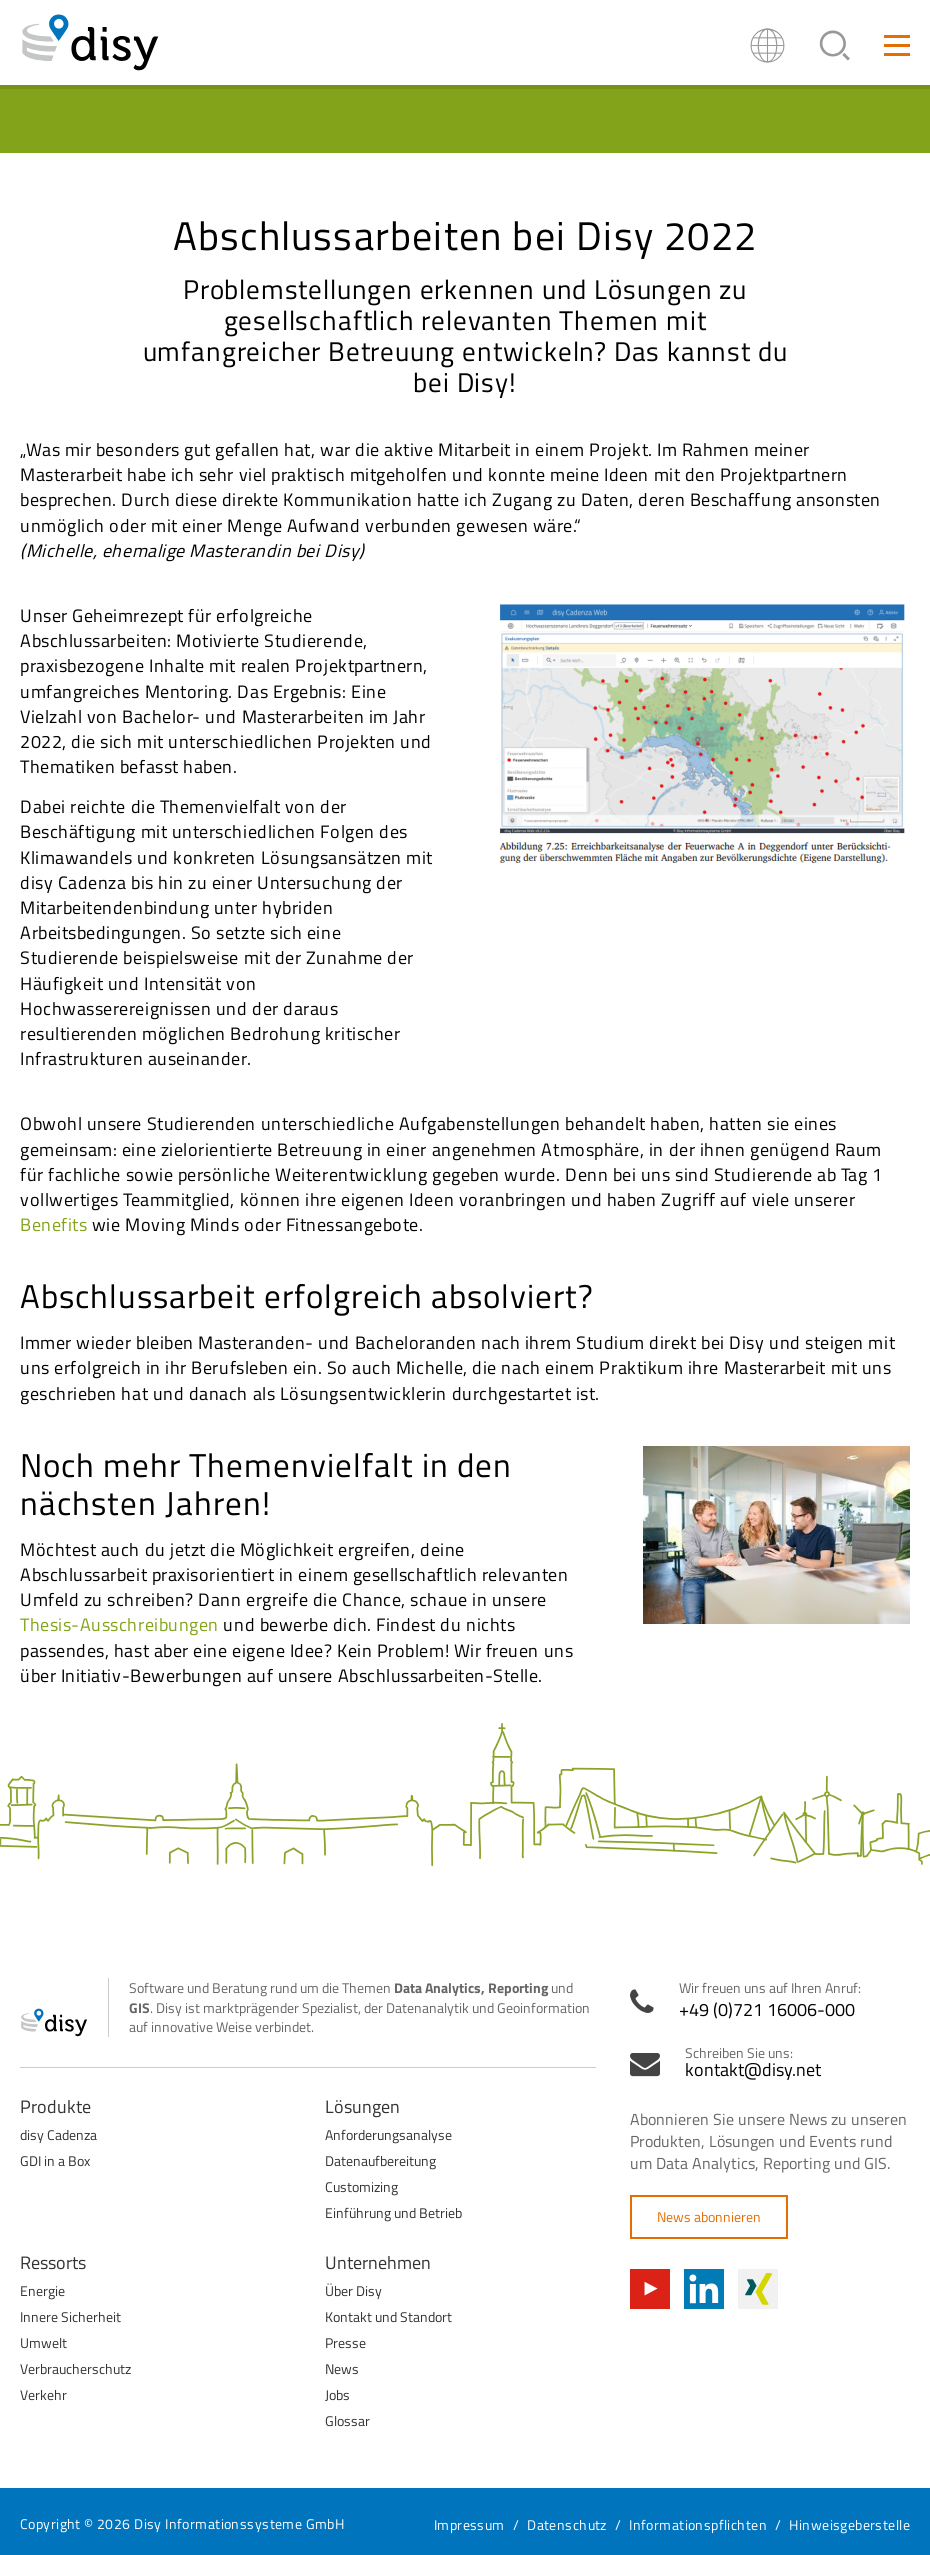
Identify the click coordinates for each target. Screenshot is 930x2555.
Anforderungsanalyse (388, 2134)
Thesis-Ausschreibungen (119, 1624)
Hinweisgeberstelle (849, 2524)
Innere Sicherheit (70, 2316)
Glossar (347, 2420)
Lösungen (362, 2106)
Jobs (337, 2394)
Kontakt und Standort (388, 2316)
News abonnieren (709, 2216)
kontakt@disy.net (753, 2070)
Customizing (361, 2186)
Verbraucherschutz (75, 2368)
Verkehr (43, 2394)
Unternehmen (378, 2262)
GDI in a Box (55, 2160)
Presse (345, 2342)
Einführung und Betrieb (393, 2212)
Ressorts (53, 2262)
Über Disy (353, 2290)
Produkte (55, 2106)
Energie (42, 2290)
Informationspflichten (698, 2524)
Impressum (469, 2524)
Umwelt (43, 2342)
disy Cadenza (58, 2134)
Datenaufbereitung (380, 2160)
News (342, 2368)
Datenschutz (567, 2524)
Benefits (53, 1224)
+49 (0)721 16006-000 (767, 2010)
